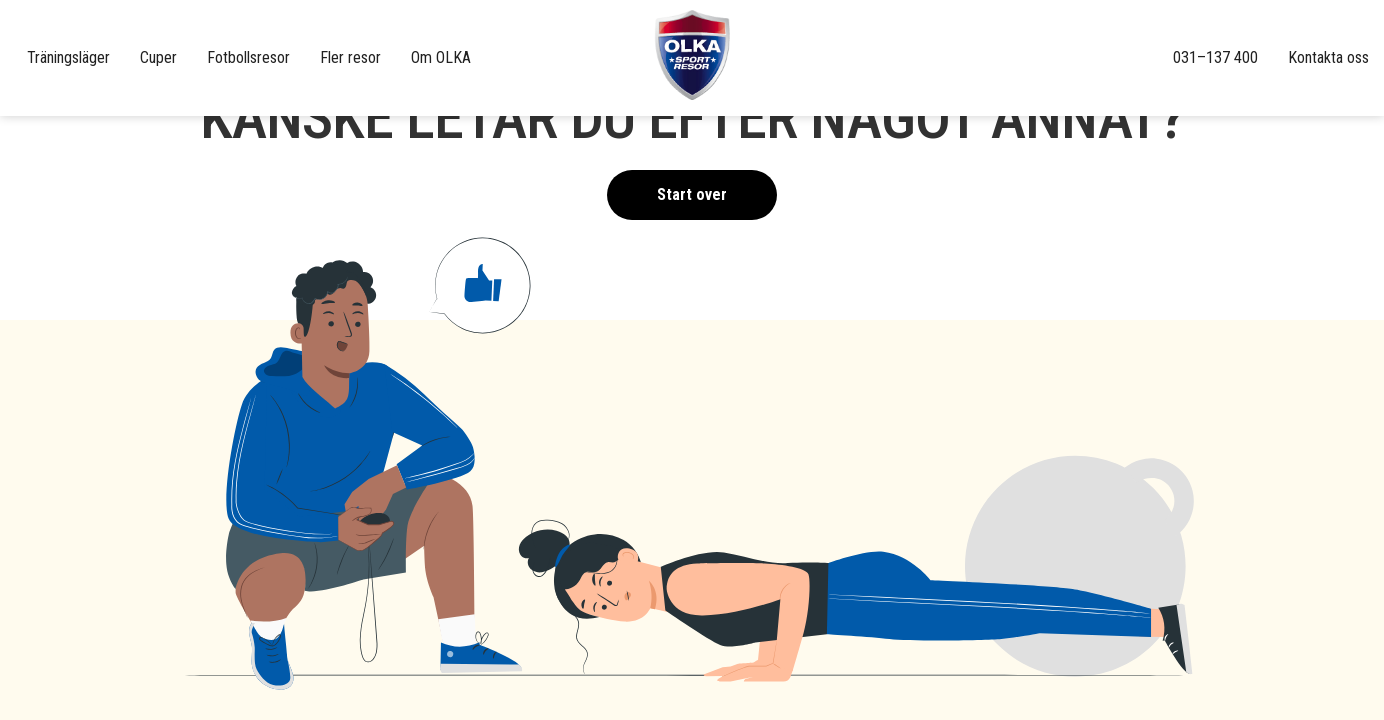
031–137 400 (1215, 57)
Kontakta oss (1328, 57)
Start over (692, 194)
